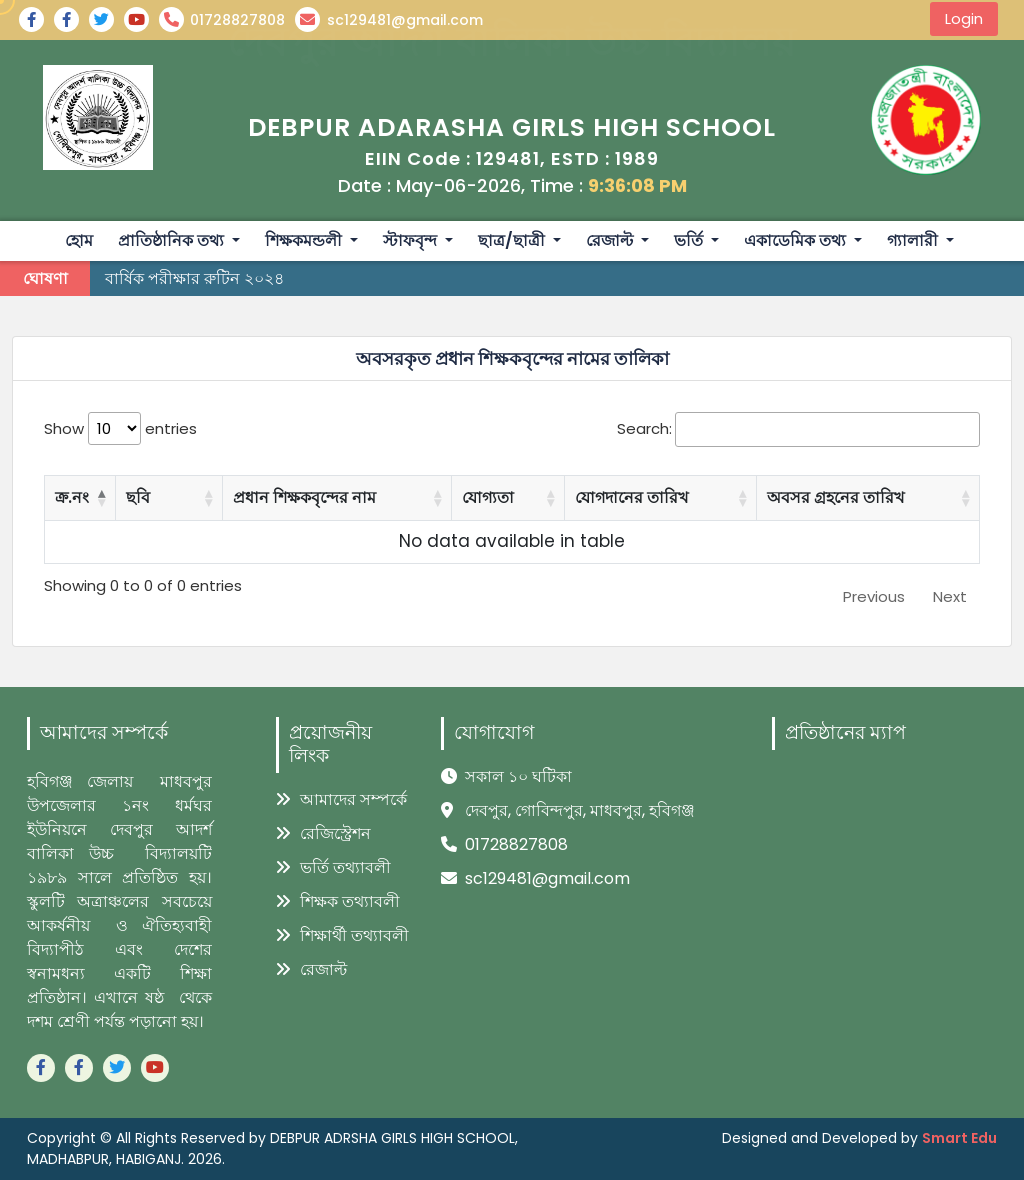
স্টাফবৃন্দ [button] (412, 240)
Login (964, 18)
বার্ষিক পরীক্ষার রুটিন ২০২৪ (194, 278)
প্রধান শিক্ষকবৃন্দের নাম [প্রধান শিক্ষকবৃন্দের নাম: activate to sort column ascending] (304, 497)
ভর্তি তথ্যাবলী (333, 867)
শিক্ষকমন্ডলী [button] (305, 240)
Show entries (120, 428)
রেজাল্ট (311, 969)
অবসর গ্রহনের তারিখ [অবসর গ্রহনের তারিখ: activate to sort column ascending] (836, 497)
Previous (874, 596)
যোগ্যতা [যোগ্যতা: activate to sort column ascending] (488, 497)
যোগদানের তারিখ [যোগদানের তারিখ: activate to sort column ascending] (632, 497)
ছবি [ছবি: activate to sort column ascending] (138, 497)
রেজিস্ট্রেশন (323, 833)
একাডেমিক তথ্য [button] (797, 240)
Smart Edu (959, 1138)
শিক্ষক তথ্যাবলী (338, 901)
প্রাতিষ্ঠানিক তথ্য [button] (173, 240)
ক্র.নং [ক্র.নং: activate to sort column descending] (72, 497)
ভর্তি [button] (690, 240)
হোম (79, 240)
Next (950, 596)
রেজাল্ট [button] (611, 240)
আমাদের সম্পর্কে (341, 799)
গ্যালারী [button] (914, 240)
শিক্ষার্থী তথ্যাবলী (342, 935)
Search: (798, 429)
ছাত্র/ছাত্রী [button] (513, 240)
